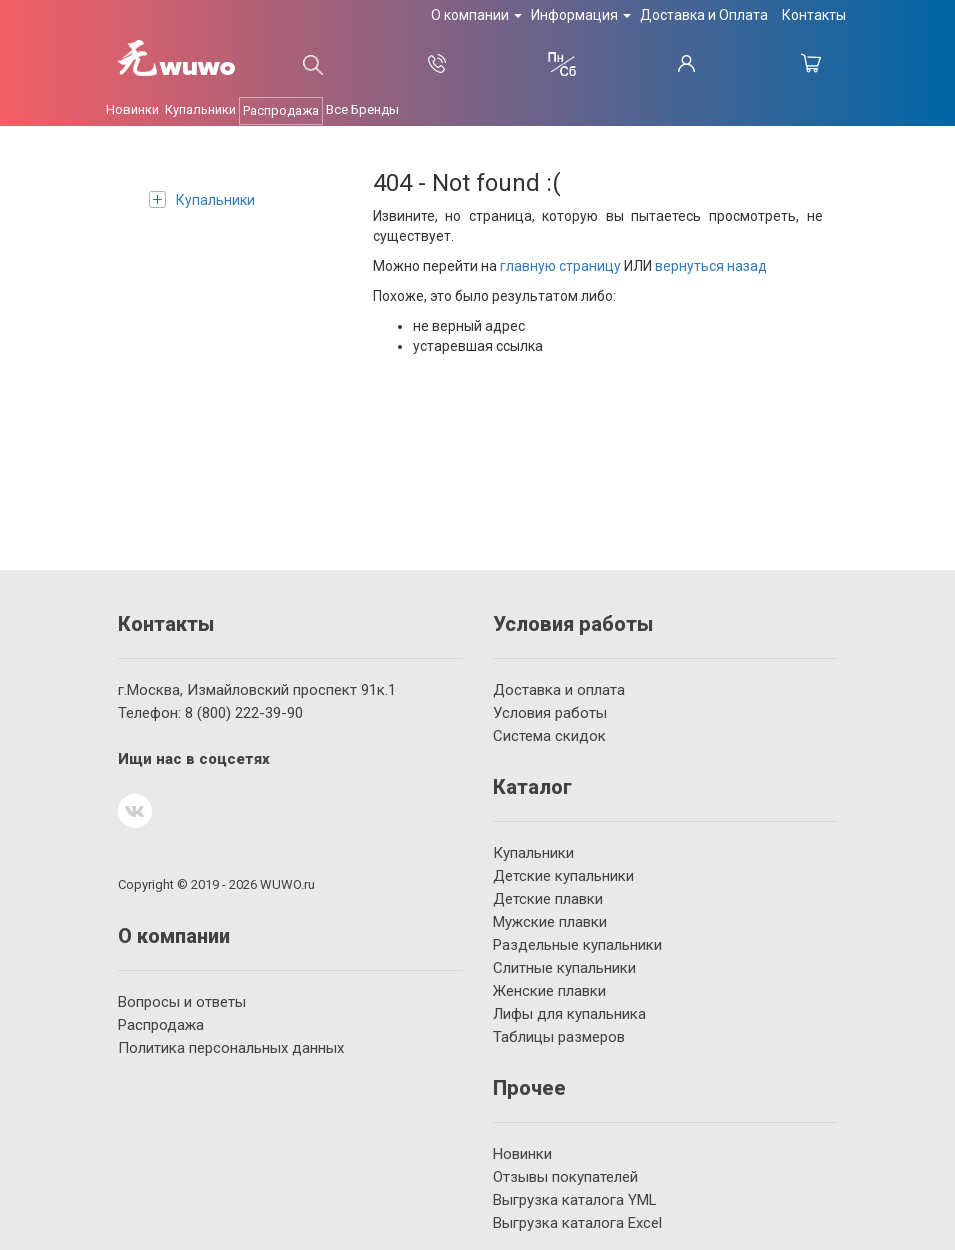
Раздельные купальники (577, 945)
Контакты (814, 15)
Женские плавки (549, 991)
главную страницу (560, 266)
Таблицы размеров (559, 1037)
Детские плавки (548, 899)
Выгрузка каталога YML (575, 1200)
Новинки (522, 1154)
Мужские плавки (550, 922)
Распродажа (281, 110)
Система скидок (549, 736)
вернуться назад (711, 266)
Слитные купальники (564, 968)
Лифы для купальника (569, 1014)
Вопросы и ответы (182, 1002)
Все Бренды (362, 109)
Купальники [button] (200, 109)
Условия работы (550, 713)
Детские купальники (563, 876)
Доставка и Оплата (704, 15)
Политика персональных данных (231, 1048)
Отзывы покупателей (565, 1177)
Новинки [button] (132, 109)
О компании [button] (476, 15)
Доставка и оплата (559, 690)
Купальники (202, 199)
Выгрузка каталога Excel (577, 1223)
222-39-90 (244, 713)
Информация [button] (581, 15)
